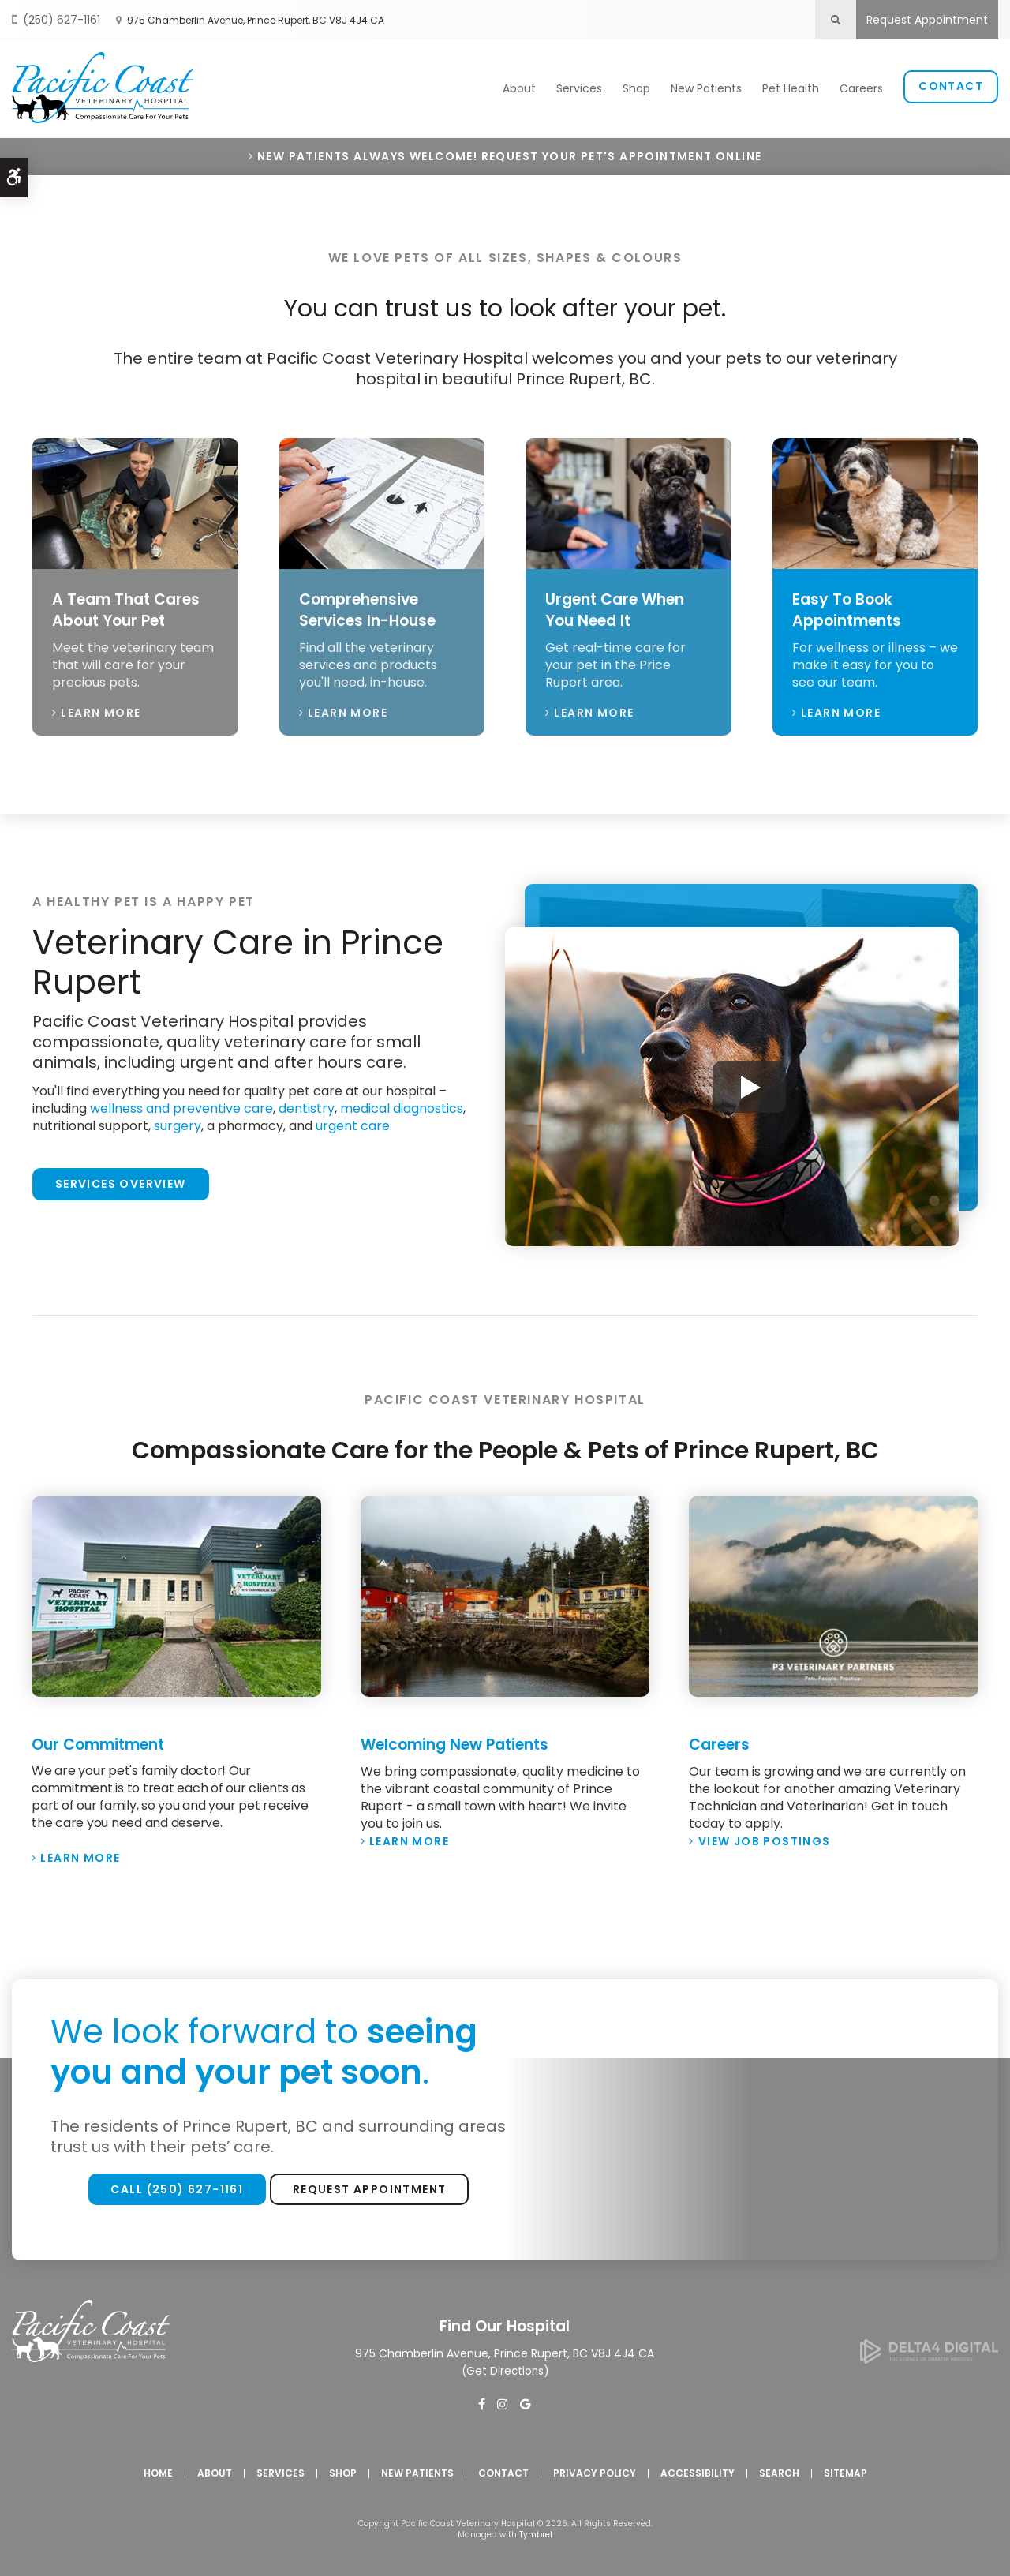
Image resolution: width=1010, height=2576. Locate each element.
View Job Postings (764, 1837)
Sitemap (845, 2469)
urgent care (353, 1123)
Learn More (100, 709)
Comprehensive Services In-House (371, 607)
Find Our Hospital (505, 2323)
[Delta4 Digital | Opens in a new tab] (929, 2355)
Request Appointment (927, 20)
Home (158, 2469)
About (519, 87)
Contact (950, 85)
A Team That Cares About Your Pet (130, 607)
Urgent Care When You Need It (620, 607)
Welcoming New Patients (462, 1741)
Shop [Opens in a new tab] (636, 87)
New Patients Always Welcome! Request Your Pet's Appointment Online (509, 153)
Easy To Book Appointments (851, 607)
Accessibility (697, 2469)
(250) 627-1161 (61, 20)
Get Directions (505, 2367)
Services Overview (120, 1181)
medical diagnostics (401, 1105)
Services (579, 87)
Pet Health (790, 87)
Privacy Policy (594, 2469)
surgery (177, 1123)
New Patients (706, 87)
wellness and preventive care (181, 1105)
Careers (861, 87)
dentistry (307, 1105)
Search (779, 2469)
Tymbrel (535, 2531)
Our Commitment (104, 1741)
